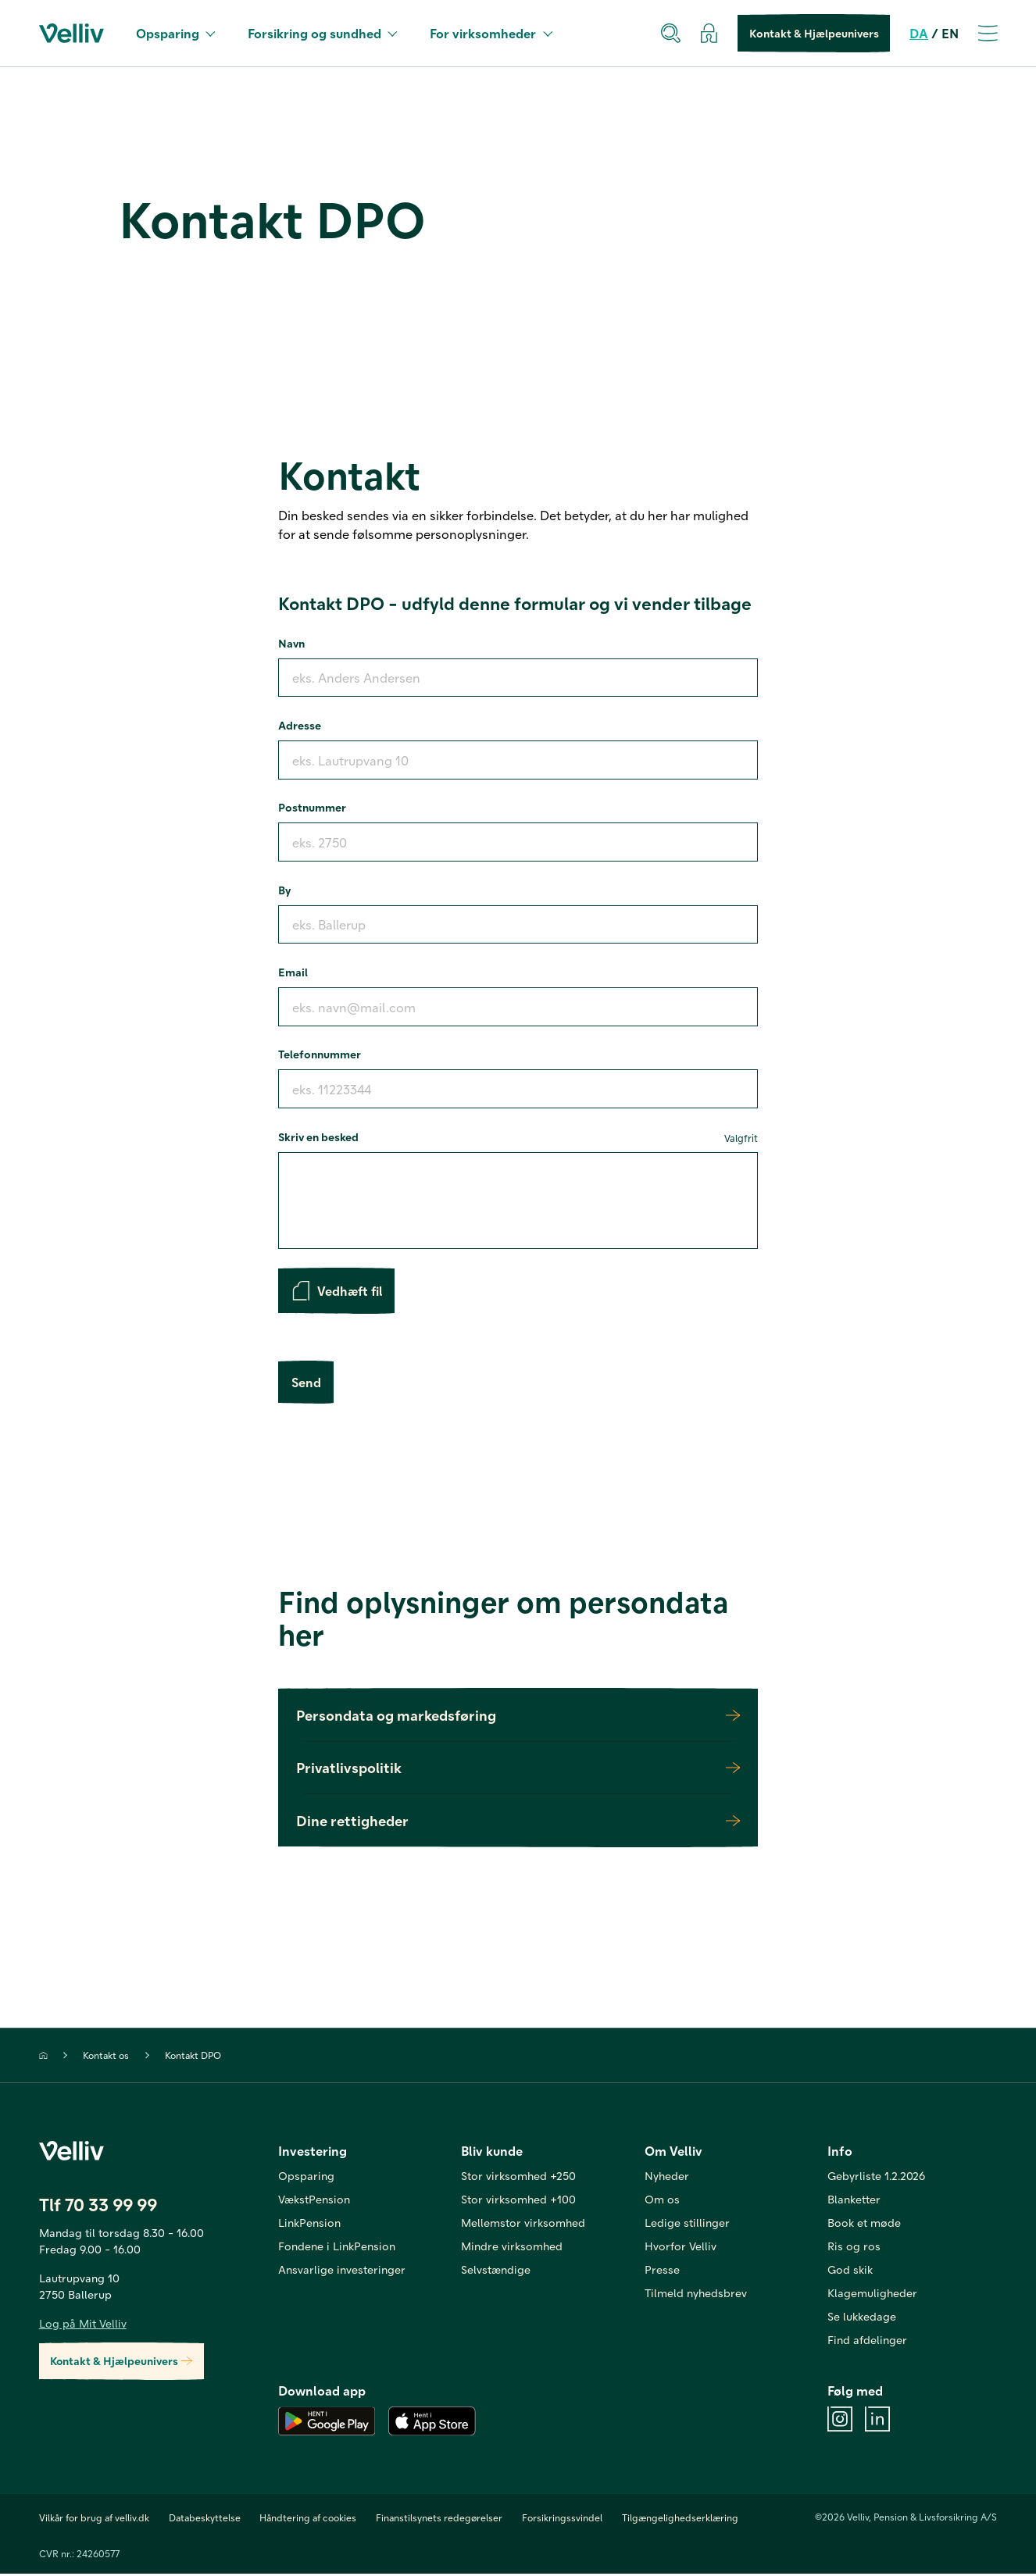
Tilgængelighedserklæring (680, 2519)
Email (293, 972)
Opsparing (176, 33)
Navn (291, 643)
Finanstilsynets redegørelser (439, 2519)
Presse (662, 2271)
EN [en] (950, 33)
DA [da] (918, 33)
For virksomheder (491, 33)
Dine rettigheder (517, 1822)
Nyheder (667, 2177)
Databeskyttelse (205, 2519)
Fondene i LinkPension (336, 2247)
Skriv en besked (517, 1137)
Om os (662, 2200)
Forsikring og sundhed (323, 33)
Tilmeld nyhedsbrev (696, 2294)
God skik (850, 2271)
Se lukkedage (861, 2317)
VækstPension (314, 2200)
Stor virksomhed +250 (518, 2177)
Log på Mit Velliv (83, 2324)
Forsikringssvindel (562, 2519)
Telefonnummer (319, 1054)
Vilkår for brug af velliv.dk (94, 2519)
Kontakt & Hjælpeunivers (814, 33)
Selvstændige (496, 2271)
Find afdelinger (867, 2341)
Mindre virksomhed (512, 2247)
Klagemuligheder (872, 2294)
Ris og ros (854, 2247)
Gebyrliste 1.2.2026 (876, 2177)
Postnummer (312, 807)
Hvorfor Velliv (680, 2247)
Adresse (299, 725)
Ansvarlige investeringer (341, 2271)
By (284, 890)
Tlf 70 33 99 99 (98, 2205)
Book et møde (864, 2224)
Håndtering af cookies (307, 2519)
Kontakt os (106, 2057)
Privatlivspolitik (517, 1769)
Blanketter (854, 2200)
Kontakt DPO (193, 2057)
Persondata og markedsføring (517, 1716)
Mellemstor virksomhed (523, 2224)
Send (306, 1383)
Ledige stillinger (687, 2224)
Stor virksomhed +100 (518, 2200)
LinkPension (309, 2224)
